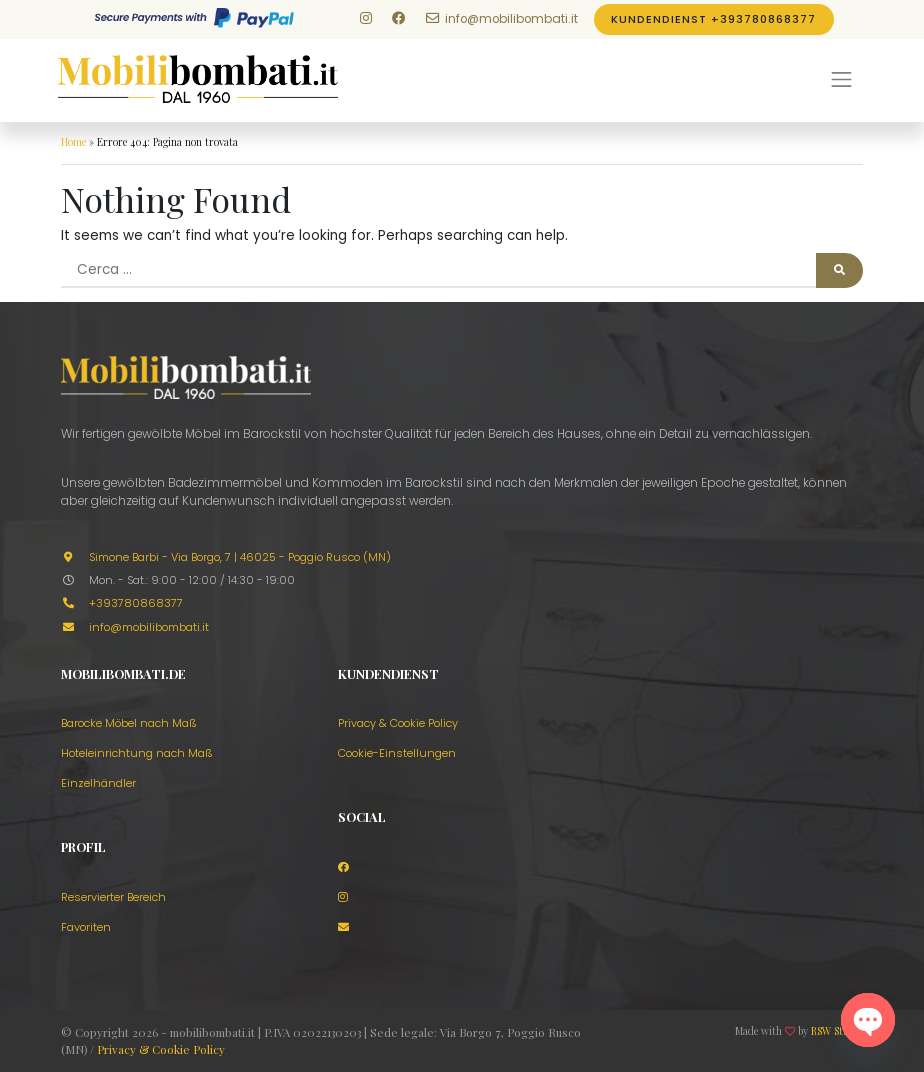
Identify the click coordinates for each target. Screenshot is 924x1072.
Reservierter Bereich (113, 897)
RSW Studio (837, 1031)
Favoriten (86, 927)
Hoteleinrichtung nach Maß (137, 753)
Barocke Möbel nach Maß (129, 723)
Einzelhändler (98, 783)
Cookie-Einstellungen (397, 753)
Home (73, 142)
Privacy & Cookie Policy (398, 723)
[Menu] (842, 80)
